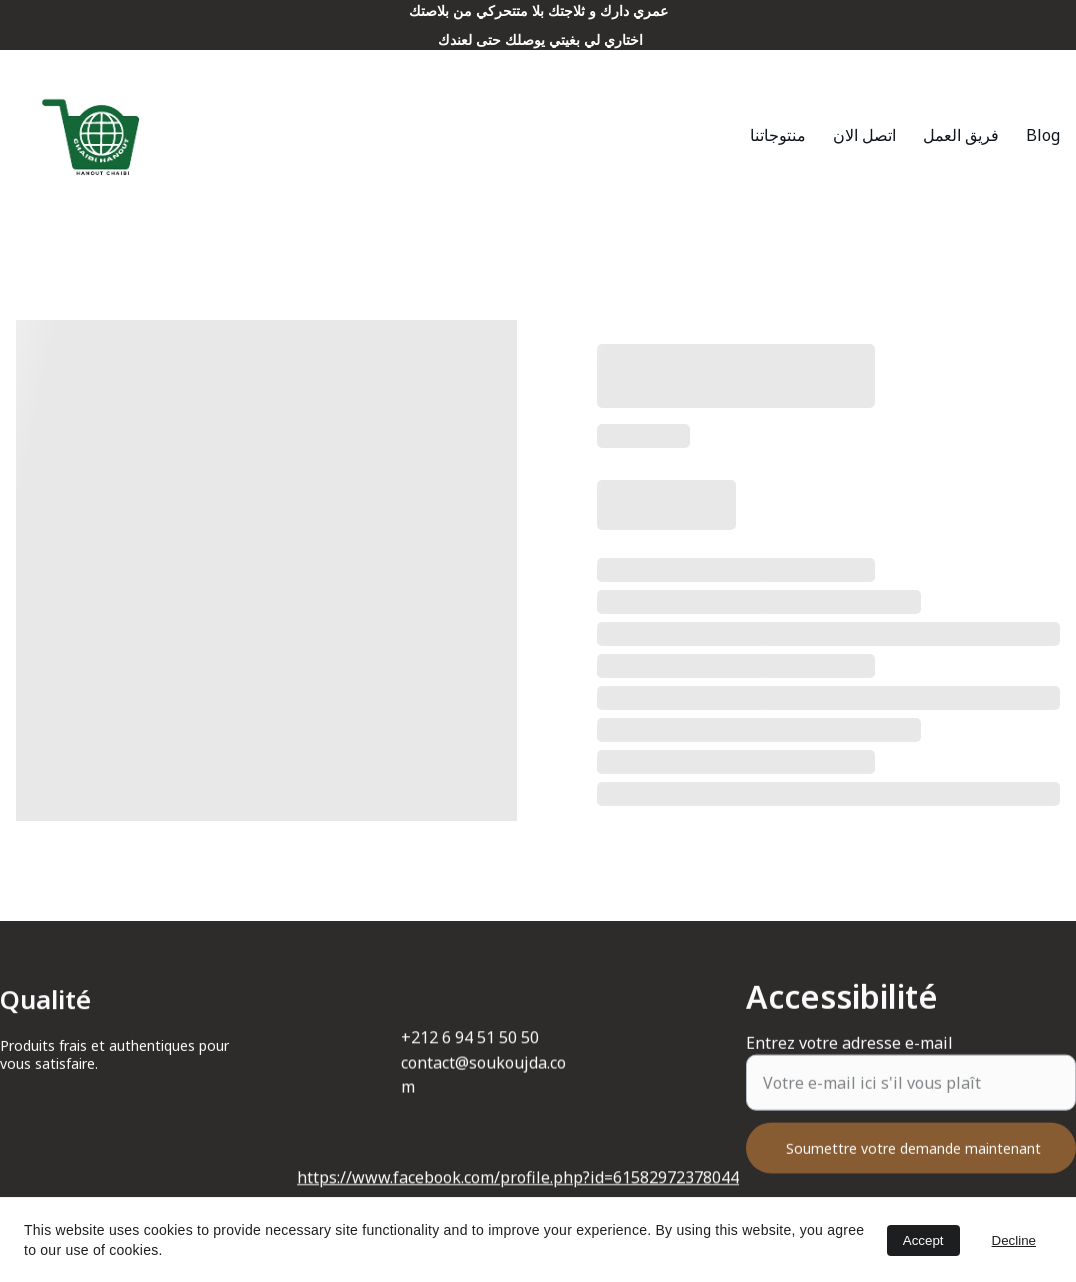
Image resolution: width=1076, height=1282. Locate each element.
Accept (923, 1240)
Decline (1014, 1240)
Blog (1043, 135)
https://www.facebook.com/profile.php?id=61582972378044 (518, 1179)
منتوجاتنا (778, 135)
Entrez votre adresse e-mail (849, 1057)
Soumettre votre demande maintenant (913, 1162)
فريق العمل (961, 135)
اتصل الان (864, 135)
